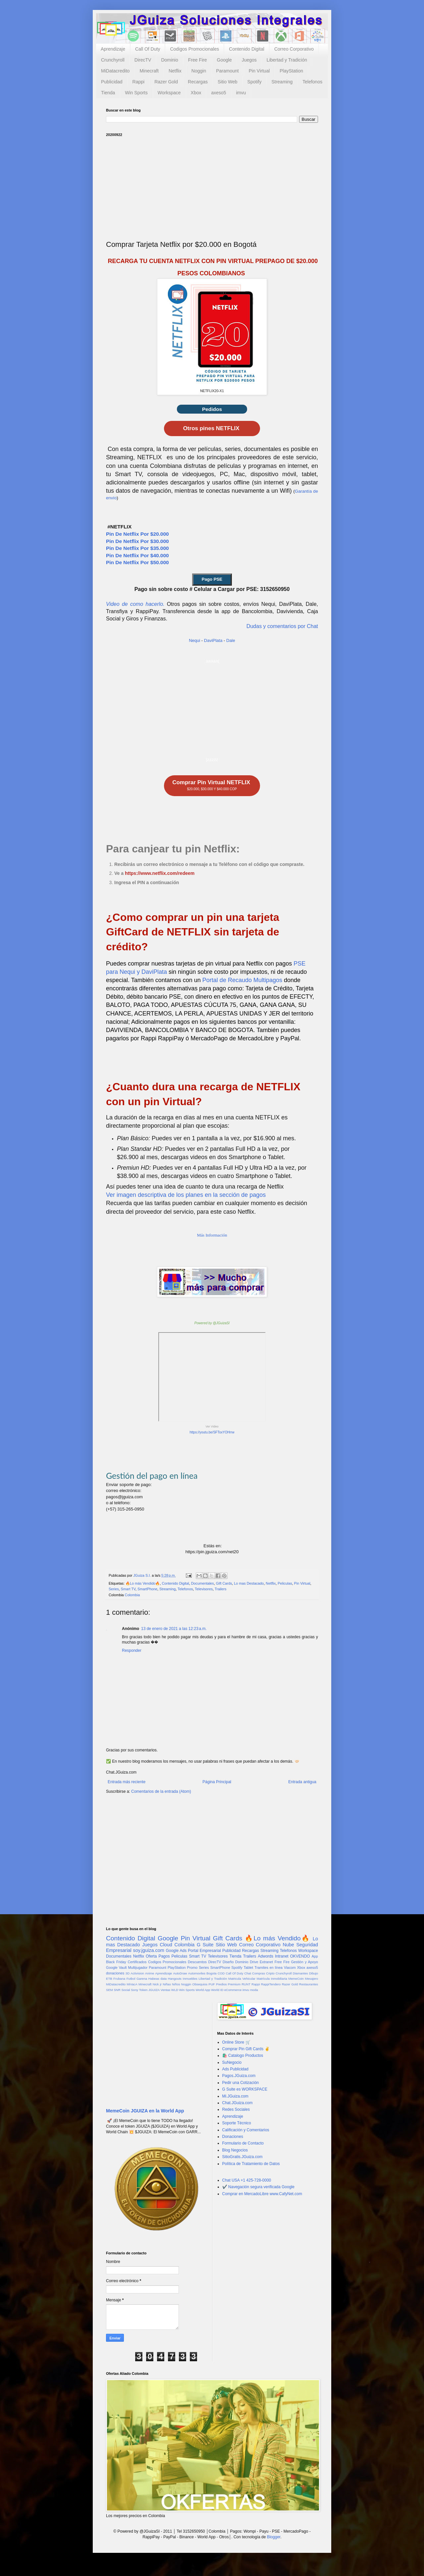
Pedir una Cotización (240, 2082)
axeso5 (218, 92)
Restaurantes (308, 1984)
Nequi (194, 640)
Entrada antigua (302, 1782)
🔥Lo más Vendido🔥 (143, 1583)
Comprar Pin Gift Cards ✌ (246, 2049)
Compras (258, 1973)
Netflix (175, 70)
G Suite (205, 1944)
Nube (288, 1944)
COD (221, 1973)
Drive (254, 1962)
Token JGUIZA (149, 1990)
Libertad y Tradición (287, 60)
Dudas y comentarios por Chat (282, 626)
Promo (192, 1967)
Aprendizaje (113, 49)
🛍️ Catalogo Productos (242, 2055)
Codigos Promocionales (194, 49)
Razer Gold (166, 81)
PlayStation (291, 70)
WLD (174, 1990)
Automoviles (196, 1973)
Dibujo (313, 1973)
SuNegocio (232, 2062)
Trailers (221, 1589)
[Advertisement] (212, 188)
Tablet (248, 1967)
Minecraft (149, 70)
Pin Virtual (259, 70)
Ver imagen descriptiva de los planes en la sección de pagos (186, 1195)
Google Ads (176, 1950)
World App (202, 1990)
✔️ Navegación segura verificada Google (258, 2187)
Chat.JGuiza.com (237, 2103)
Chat (247, 1973)
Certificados (137, 1962)
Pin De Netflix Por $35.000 (137, 548)
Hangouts (175, 1978)
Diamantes (300, 1973)
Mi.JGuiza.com (235, 2096)
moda (254, 1990)
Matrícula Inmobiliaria (272, 1978)
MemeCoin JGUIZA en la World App (145, 2110)
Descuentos (197, 1962)
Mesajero (311, 1978)
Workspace (169, 92)
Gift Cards (224, 1583)
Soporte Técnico (236, 2123)
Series (114, 1589)
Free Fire (197, 60)
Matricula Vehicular (241, 1978)
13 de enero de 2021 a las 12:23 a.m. (174, 1628)
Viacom (290, 1967)
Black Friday (116, 1962)
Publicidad (112, 81)
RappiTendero (271, 1984)
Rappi (138, 81)
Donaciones (232, 2136)
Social (125, 1990)
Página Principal (216, 1782)
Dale (230, 640)
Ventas (165, 1990)
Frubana (119, 1978)
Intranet (282, 1956)
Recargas (198, 81)
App (315, 1956)
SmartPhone (147, 1589)
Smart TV (128, 1589)
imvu (241, 92)
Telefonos (312, 81)
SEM (109, 1990)
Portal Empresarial (204, 1950)
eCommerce (232, 1990)
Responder (131, 1650)
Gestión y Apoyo (304, 1962)
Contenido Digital (246, 49)
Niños (176, 1984)
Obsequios (199, 1984)
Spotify (254, 81)
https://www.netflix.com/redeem (159, 873)
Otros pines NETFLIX (212, 428)
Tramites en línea (268, 1967)
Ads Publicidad (235, 2069)
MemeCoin (295, 1978)
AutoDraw (180, 1973)
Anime (149, 1973)
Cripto (270, 1973)
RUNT (245, 1984)
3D (128, 1973)
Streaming (281, 81)
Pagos (164, 1956)
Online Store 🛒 (236, 2042)
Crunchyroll (113, 60)
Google (224, 60)
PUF (212, 1984)
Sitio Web (228, 81)
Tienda (108, 92)
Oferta (151, 1956)
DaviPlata (213, 640)
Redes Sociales (236, 2109)
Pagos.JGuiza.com (239, 2075)
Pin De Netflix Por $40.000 (137, 555)
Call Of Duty (147, 49)
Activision (137, 1973)
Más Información (212, 1235)
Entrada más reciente (126, 1782)
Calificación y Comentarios (245, 2130)
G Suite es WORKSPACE (244, 2089)
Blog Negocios (235, 2150)
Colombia (132, 1595)
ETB (109, 1978)
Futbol (131, 1978)
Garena (141, 1978)
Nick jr (157, 1984)
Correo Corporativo (294, 49)
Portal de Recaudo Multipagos (242, 980)
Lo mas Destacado (249, 1583)
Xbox (196, 92)
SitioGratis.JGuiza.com (242, 2156)
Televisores (204, 1589)
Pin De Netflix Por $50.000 (137, 562)
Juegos (249, 60)
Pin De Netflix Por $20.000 (137, 534)
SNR (117, 1990)
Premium (234, 1984)
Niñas (167, 1984)
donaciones (115, 1973)
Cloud (166, 1944)
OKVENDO (300, 1956)
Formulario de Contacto (243, 2143)
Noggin (198, 70)
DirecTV (142, 60)
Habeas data (157, 1978)
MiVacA (132, 1984)
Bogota (211, 1973)
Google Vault (116, 1967)
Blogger (274, 2537)
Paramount (227, 70)
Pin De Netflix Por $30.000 (137, 541)
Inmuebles (190, 1978)
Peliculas (285, 1583)
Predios (221, 1984)
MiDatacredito (115, 70)
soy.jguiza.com (148, 1950)
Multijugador (137, 1967)
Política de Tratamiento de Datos (251, 2163)
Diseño (228, 1962)
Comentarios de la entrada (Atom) (161, 1791)
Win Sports (136, 92)
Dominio (169, 60)
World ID (217, 1990)
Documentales (202, 1583)
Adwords (265, 1956)
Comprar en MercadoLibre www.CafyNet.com (262, 2194)
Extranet (266, 1962)
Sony (134, 1990)
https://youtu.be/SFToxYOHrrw (211, 1432)
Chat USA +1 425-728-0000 (246, 2180)
